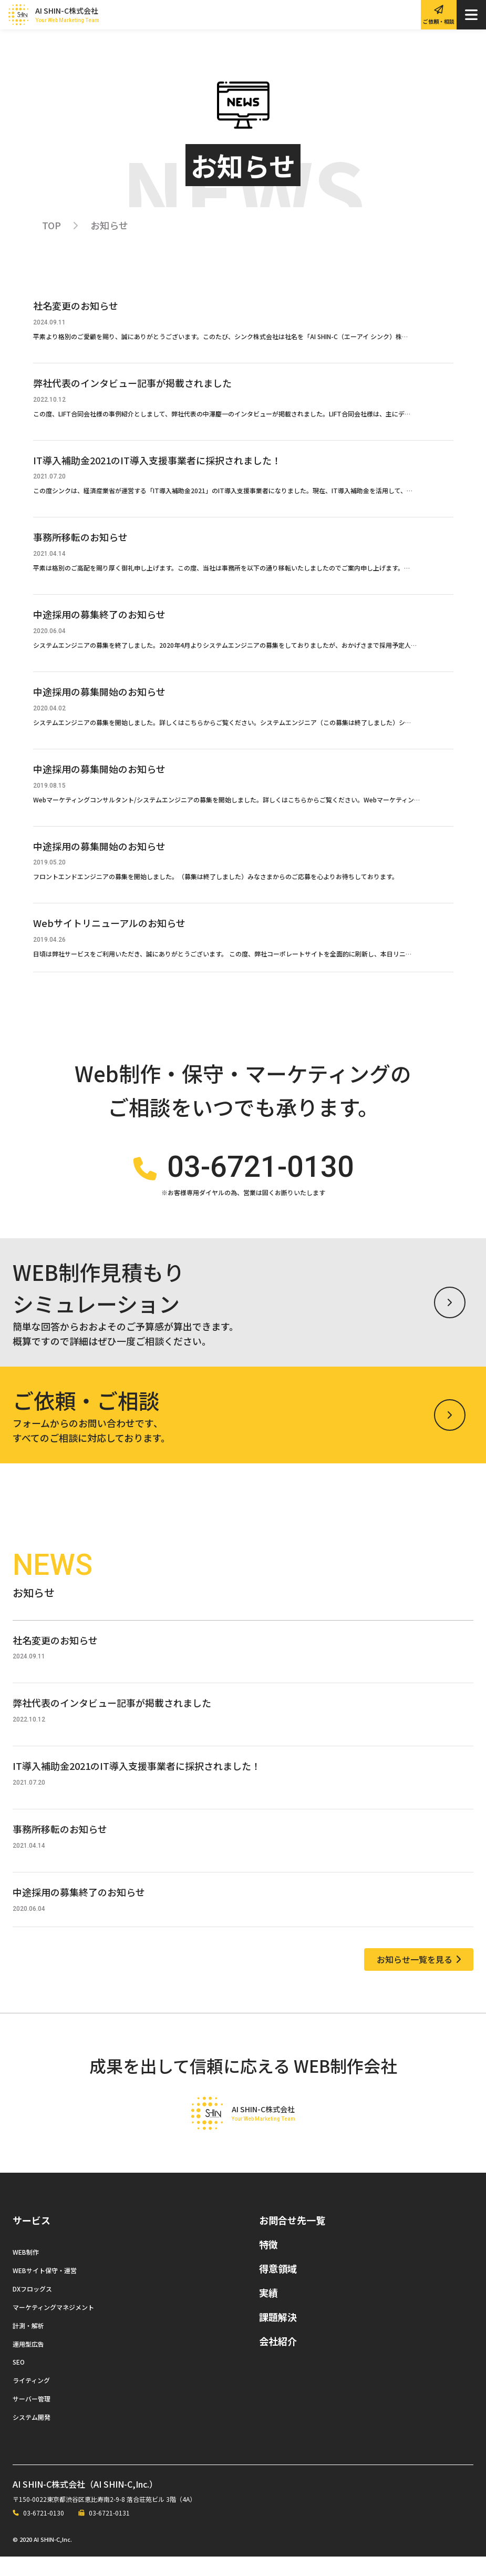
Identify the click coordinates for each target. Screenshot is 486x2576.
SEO (19, 2381)
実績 (268, 2312)
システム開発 (31, 2436)
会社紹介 (278, 2360)
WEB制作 (26, 2271)
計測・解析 (28, 2344)
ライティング (31, 2400)
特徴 (268, 2263)
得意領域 (278, 2288)
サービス (31, 2239)
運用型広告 (28, 2363)
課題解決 (278, 2336)
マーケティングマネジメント (53, 2326)
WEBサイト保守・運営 (45, 2289)
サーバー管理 (31, 2418)
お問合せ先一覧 (292, 2239)
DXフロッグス (32, 2308)
